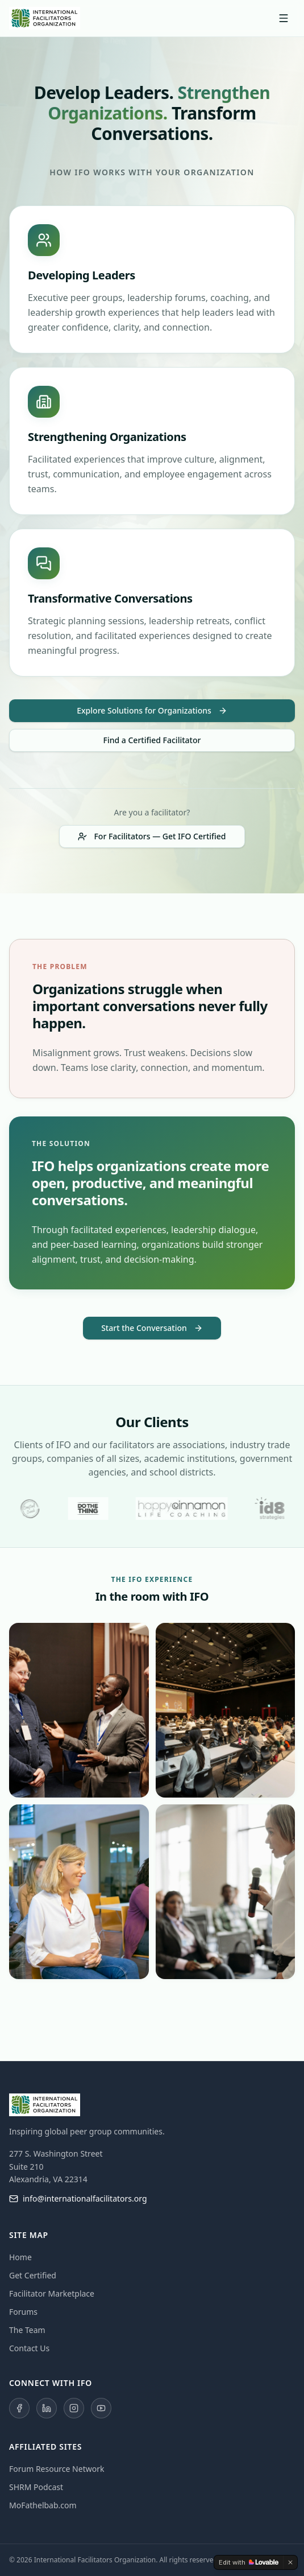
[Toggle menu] (283, 18)
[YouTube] (101, 2408)
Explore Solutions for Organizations (152, 710)
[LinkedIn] (46, 2408)
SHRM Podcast (36, 2487)
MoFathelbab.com (43, 2505)
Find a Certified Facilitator (152, 740)
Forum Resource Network (56, 2468)
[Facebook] (19, 2408)
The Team (27, 2329)
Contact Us (29, 2348)
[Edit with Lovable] (248, 2562)
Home (20, 2257)
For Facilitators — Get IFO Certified (152, 836)
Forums (23, 2311)
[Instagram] (74, 2408)
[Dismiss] (290, 2562)
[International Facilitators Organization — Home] (44, 18)
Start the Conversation (152, 1327)
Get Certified (32, 2275)
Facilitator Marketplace (51, 2293)
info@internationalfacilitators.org (78, 2198)
